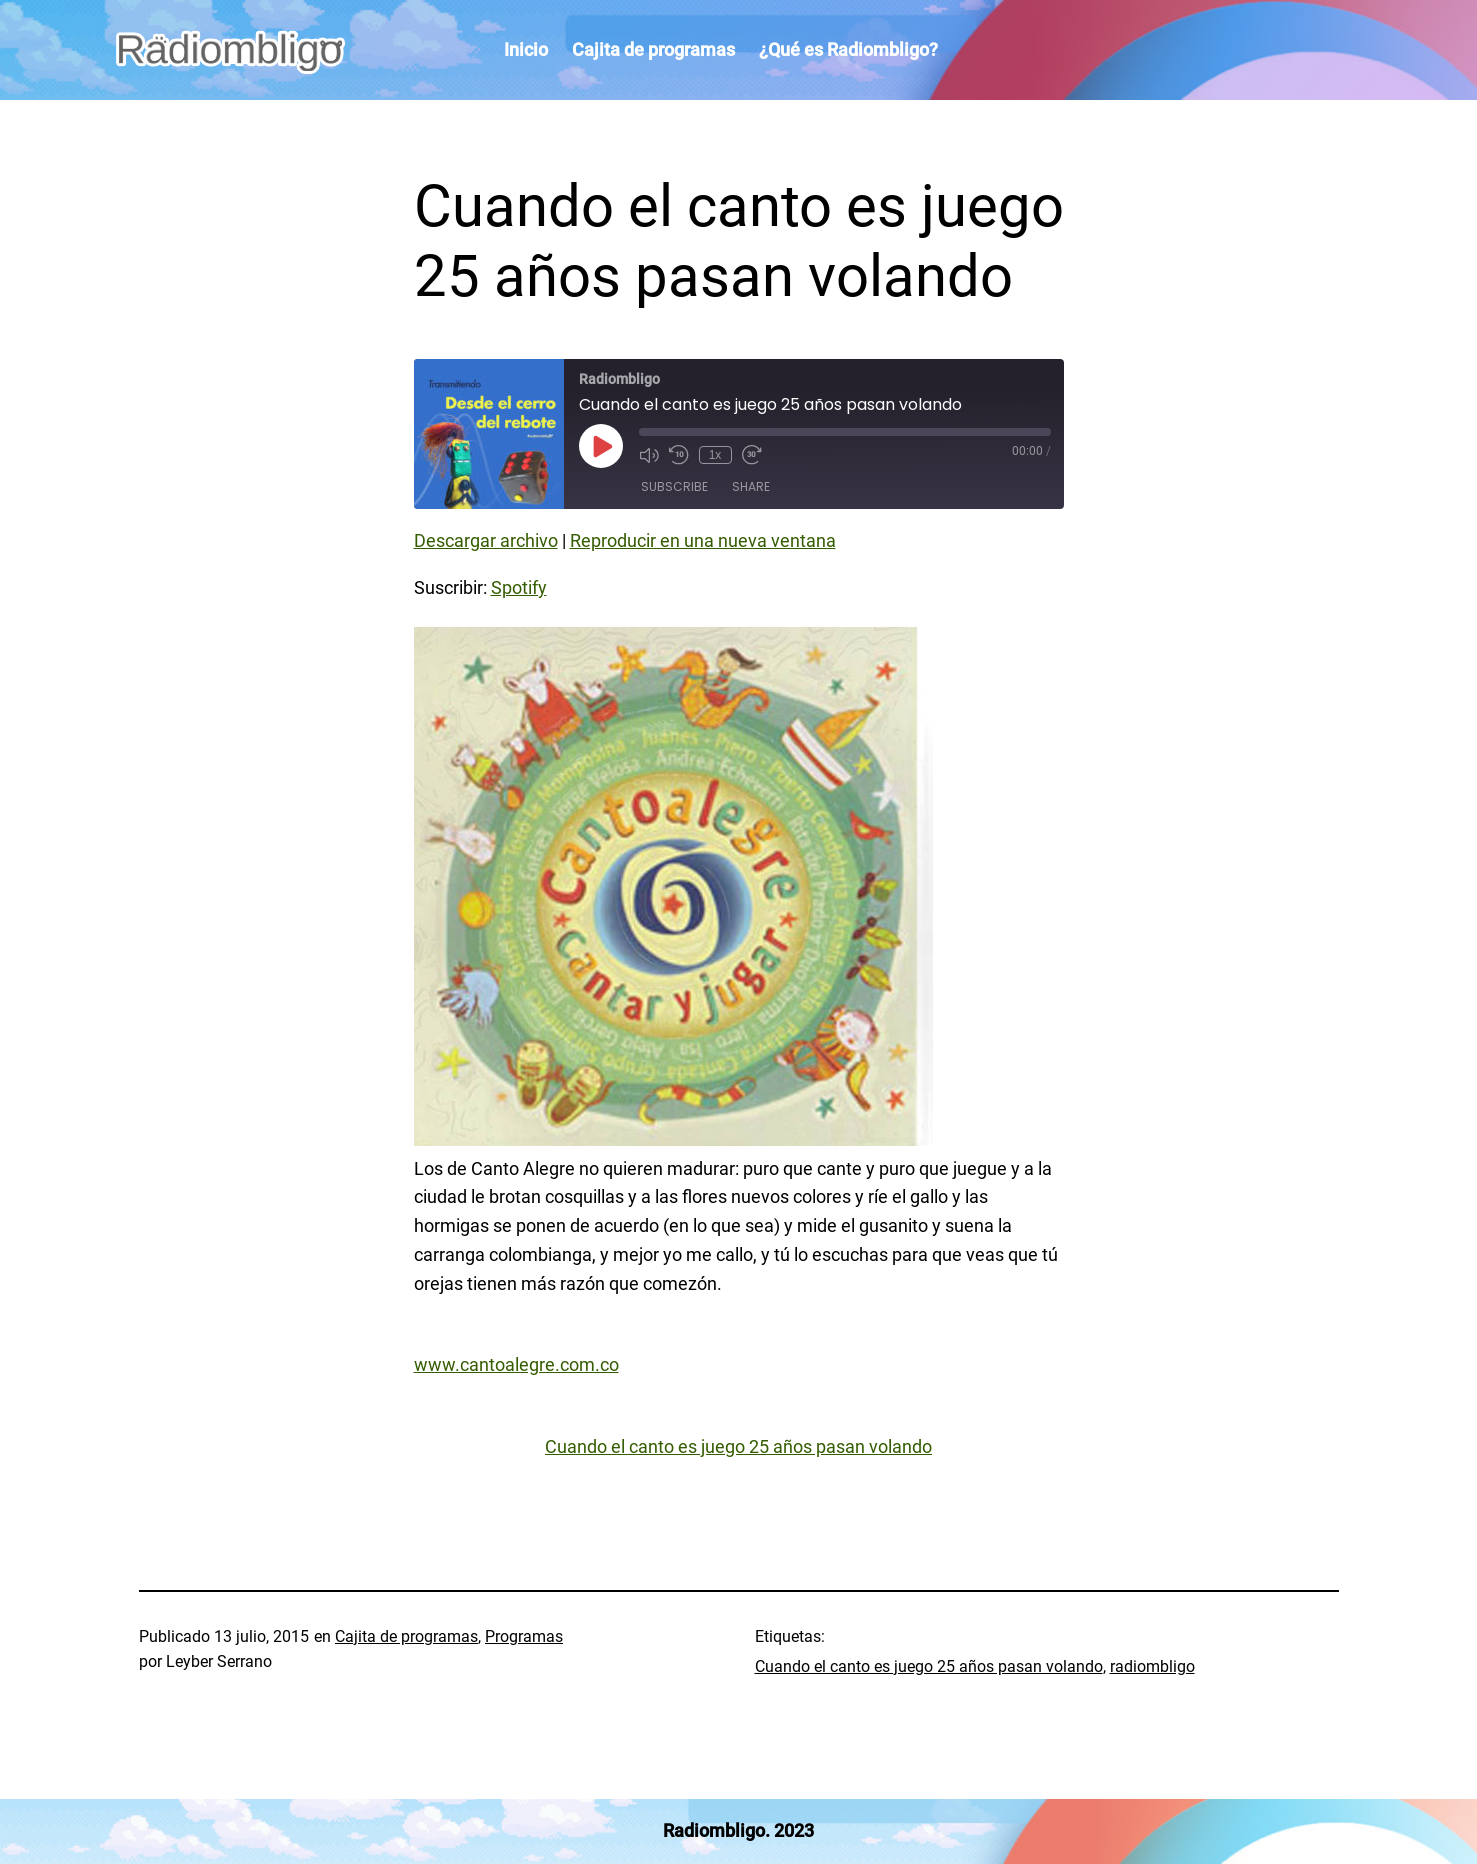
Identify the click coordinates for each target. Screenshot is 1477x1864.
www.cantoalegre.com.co (516, 1364)
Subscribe (674, 486)
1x (715, 455)
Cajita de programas (406, 1636)
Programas (524, 1636)
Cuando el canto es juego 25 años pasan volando (738, 1446)
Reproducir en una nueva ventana (703, 540)
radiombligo (1152, 1666)
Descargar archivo (486, 540)
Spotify (519, 587)
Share (751, 486)
